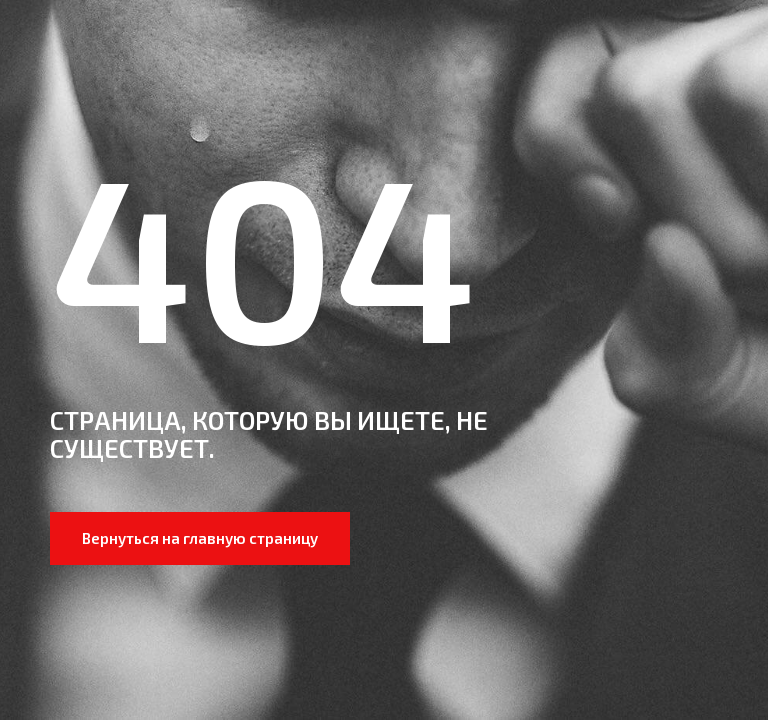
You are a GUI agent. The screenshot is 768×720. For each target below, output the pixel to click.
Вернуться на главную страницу (200, 538)
